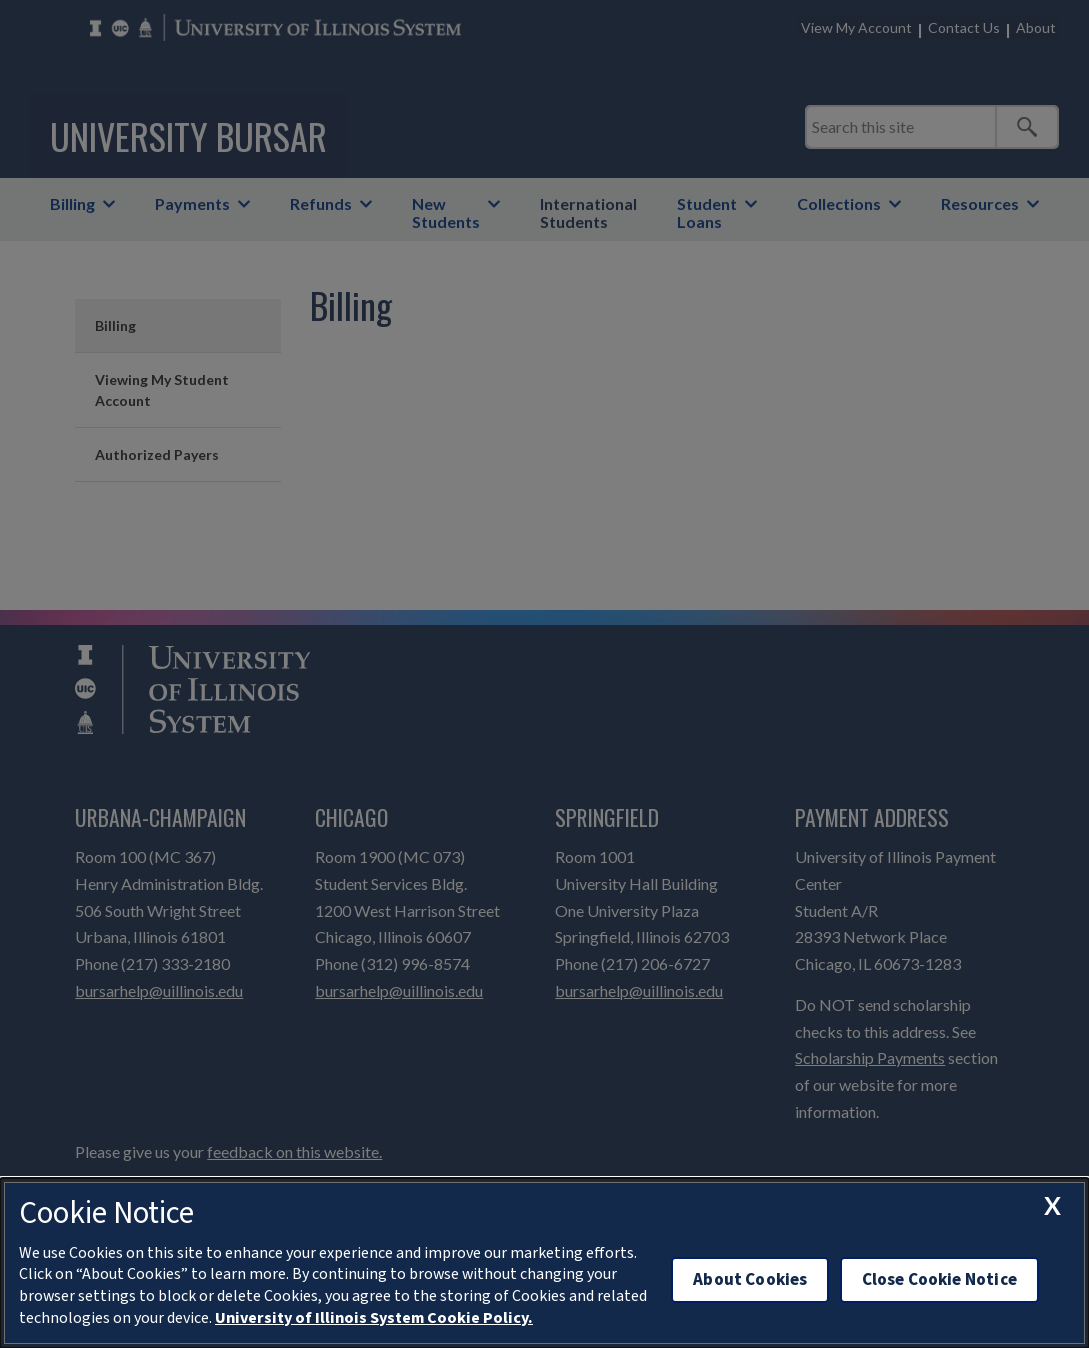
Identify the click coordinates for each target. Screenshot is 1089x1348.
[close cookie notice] (1052, 1205)
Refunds (321, 203)
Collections (839, 203)
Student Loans (707, 212)
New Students (446, 212)
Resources (980, 203)
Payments (192, 203)
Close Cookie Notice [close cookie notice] (939, 1279)
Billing (72, 203)
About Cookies (750, 1279)
